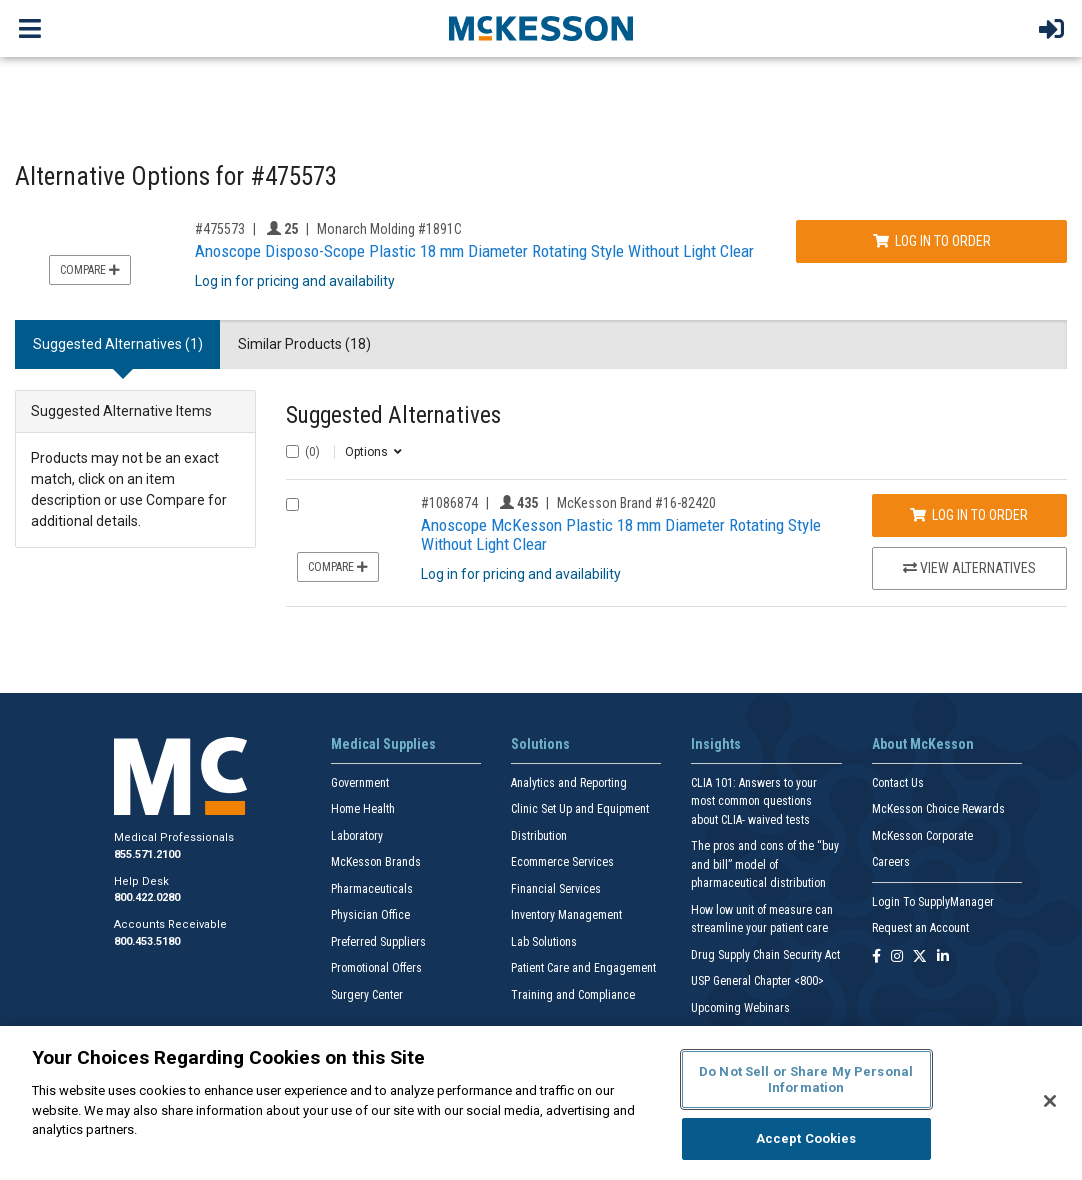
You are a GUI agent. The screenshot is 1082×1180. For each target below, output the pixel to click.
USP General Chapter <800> (757, 981)
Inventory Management (566, 915)
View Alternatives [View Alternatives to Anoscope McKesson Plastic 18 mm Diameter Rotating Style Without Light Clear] (969, 568)
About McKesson (923, 744)
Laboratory (357, 836)
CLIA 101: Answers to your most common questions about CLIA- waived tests (754, 801)
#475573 (220, 229)
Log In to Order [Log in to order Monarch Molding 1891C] (932, 241)
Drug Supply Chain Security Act (765, 955)
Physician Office (370, 915)
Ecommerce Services (562, 862)
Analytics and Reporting (569, 783)
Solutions (540, 744)
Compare (90, 270)
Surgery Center (367, 995)
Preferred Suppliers (378, 942)
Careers (891, 862)
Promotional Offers (376, 968)
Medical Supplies (383, 744)
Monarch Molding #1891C (389, 229)
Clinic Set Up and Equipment (580, 809)
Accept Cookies (806, 1138)
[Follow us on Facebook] (876, 957)
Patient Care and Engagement (583, 968)
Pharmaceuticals (372, 889)
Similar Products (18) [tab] (304, 344)
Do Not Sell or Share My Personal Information (806, 1079)
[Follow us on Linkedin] (943, 957)
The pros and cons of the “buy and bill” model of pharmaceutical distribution (765, 864)
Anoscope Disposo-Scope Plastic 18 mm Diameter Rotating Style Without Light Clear (474, 251)
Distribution (539, 836)
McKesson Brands (376, 862)
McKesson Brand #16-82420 (636, 503)
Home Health (363, 809)
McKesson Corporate (922, 836)
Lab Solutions (544, 942)
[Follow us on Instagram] (897, 957)
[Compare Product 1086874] (292, 504)
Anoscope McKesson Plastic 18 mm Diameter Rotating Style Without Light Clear (621, 534)
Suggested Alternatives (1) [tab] (118, 344)
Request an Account (920, 928)
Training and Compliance (573, 995)
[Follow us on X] (920, 957)
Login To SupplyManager (933, 902)
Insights (716, 744)
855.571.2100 (147, 854)
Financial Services (556, 889)
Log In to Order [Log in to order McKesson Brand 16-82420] (969, 515)
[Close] (1050, 1101)
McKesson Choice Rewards (938, 809)
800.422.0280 (147, 897)
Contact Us (898, 783)
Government (360, 783)
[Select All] (292, 451)
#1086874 (449, 503)
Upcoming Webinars (740, 1008)
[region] (541, 1103)
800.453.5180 (147, 941)
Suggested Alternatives (393, 415)
